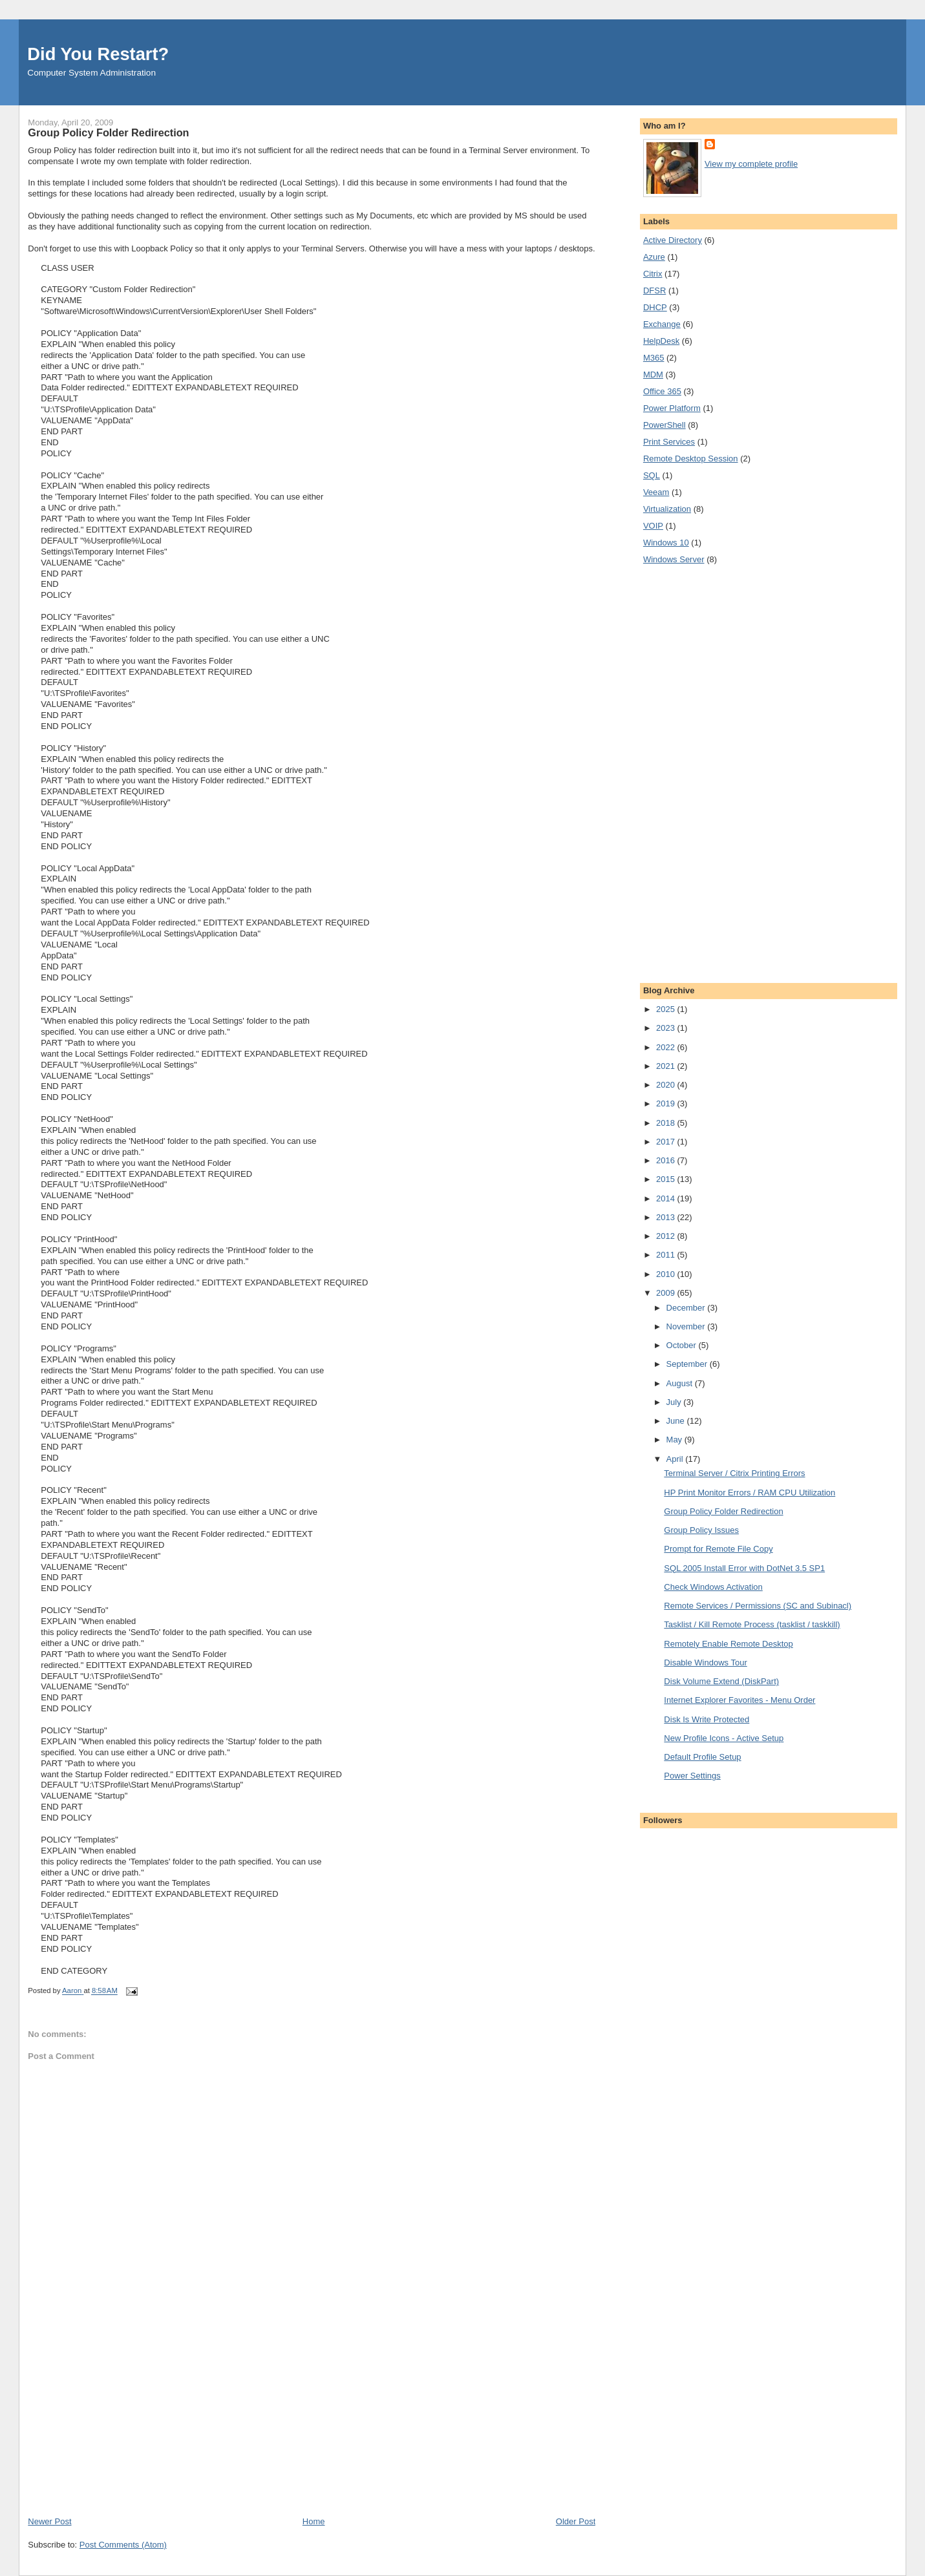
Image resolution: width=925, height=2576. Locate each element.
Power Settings (692, 1775)
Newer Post (49, 2521)
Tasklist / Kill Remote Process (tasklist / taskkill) (752, 1624)
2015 (666, 1179)
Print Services (669, 442)
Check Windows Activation (713, 1587)
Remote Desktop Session (690, 458)
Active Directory (672, 240)
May (675, 1439)
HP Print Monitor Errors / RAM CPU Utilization (749, 1492)
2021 (666, 1066)
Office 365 (662, 391)
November (687, 1326)
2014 (666, 1198)
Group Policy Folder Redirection (723, 1511)
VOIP (653, 526)
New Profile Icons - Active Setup (723, 1738)
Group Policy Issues (701, 1530)
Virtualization (667, 509)
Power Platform (672, 408)
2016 (666, 1160)
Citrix (653, 274)
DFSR (654, 290)
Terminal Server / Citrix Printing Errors (734, 1473)
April (676, 1459)
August (680, 1383)
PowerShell (664, 425)
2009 (666, 1293)
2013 (666, 1217)
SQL (651, 475)
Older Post (575, 2521)
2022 (666, 1047)
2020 (666, 1085)
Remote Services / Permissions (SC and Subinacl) (757, 1605)
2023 (666, 1028)
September (688, 1364)
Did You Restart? (98, 54)
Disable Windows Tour (705, 1662)
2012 (666, 1236)
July (675, 1402)
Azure (654, 257)
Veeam (656, 492)
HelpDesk (661, 341)
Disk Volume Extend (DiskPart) (721, 1681)
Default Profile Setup (702, 1757)
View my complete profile (751, 164)
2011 (666, 1255)
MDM (653, 374)
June (676, 1421)
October (682, 1345)
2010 (666, 1274)
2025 (666, 1009)
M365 (654, 358)
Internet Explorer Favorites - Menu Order (739, 1700)
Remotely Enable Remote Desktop (728, 1644)
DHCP (655, 307)
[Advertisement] (125, 2425)
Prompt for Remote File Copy (718, 1549)
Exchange (662, 324)
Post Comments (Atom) (123, 2545)
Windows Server (674, 559)
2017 (666, 1141)
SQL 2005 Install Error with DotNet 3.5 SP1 (744, 1568)
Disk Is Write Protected (706, 1719)
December (687, 1308)
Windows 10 (666, 542)
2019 (666, 1103)
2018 (666, 1123)
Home (314, 2521)
